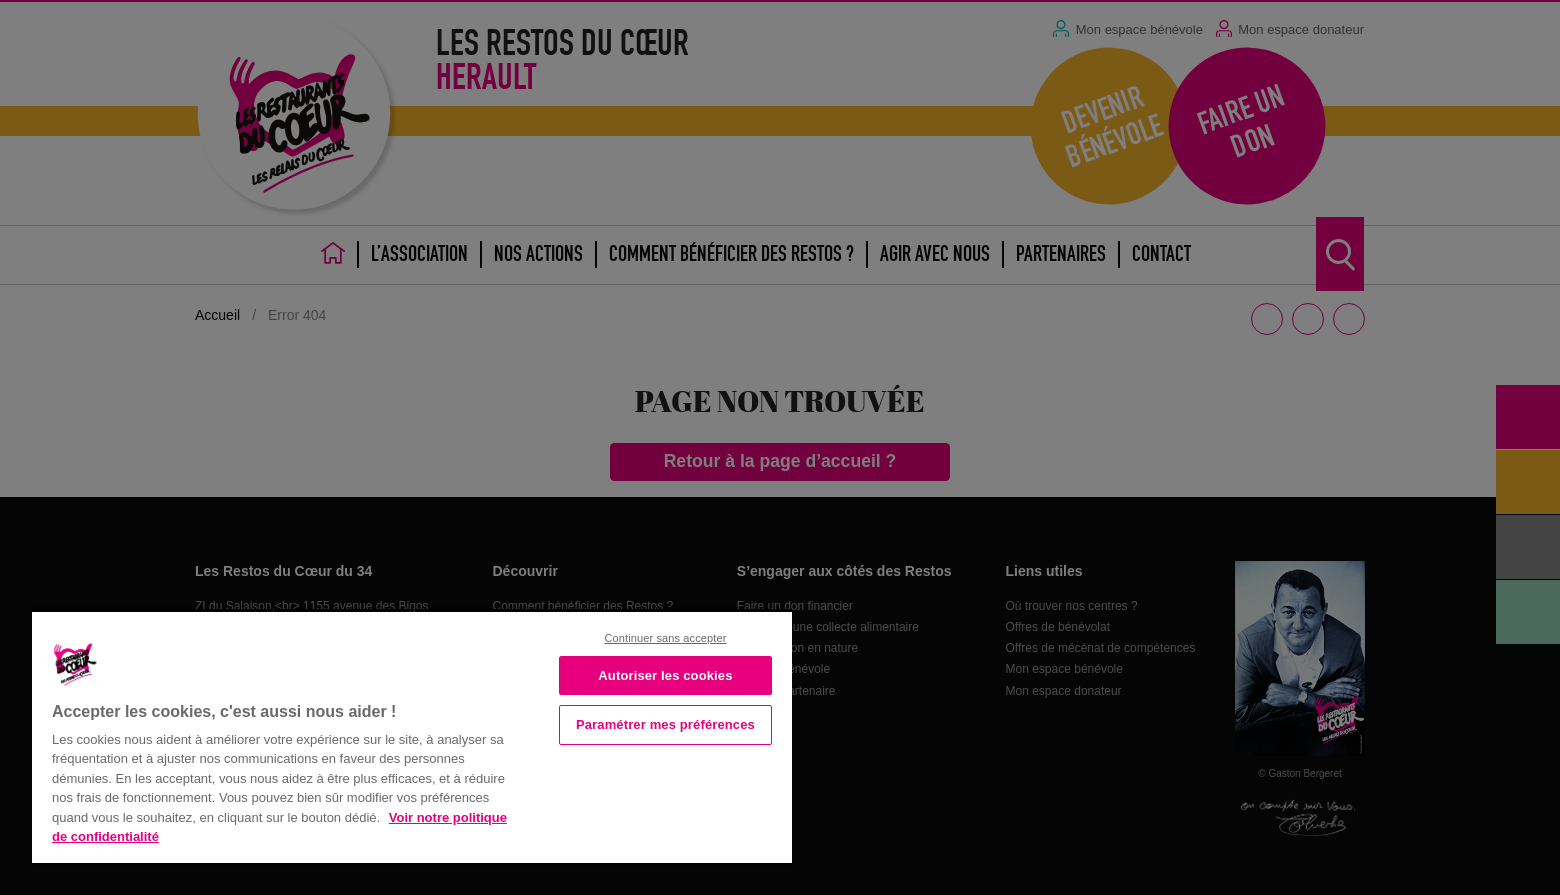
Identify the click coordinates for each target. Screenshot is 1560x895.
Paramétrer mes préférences (665, 724)
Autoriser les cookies (665, 675)
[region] (412, 735)
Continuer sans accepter (665, 638)
